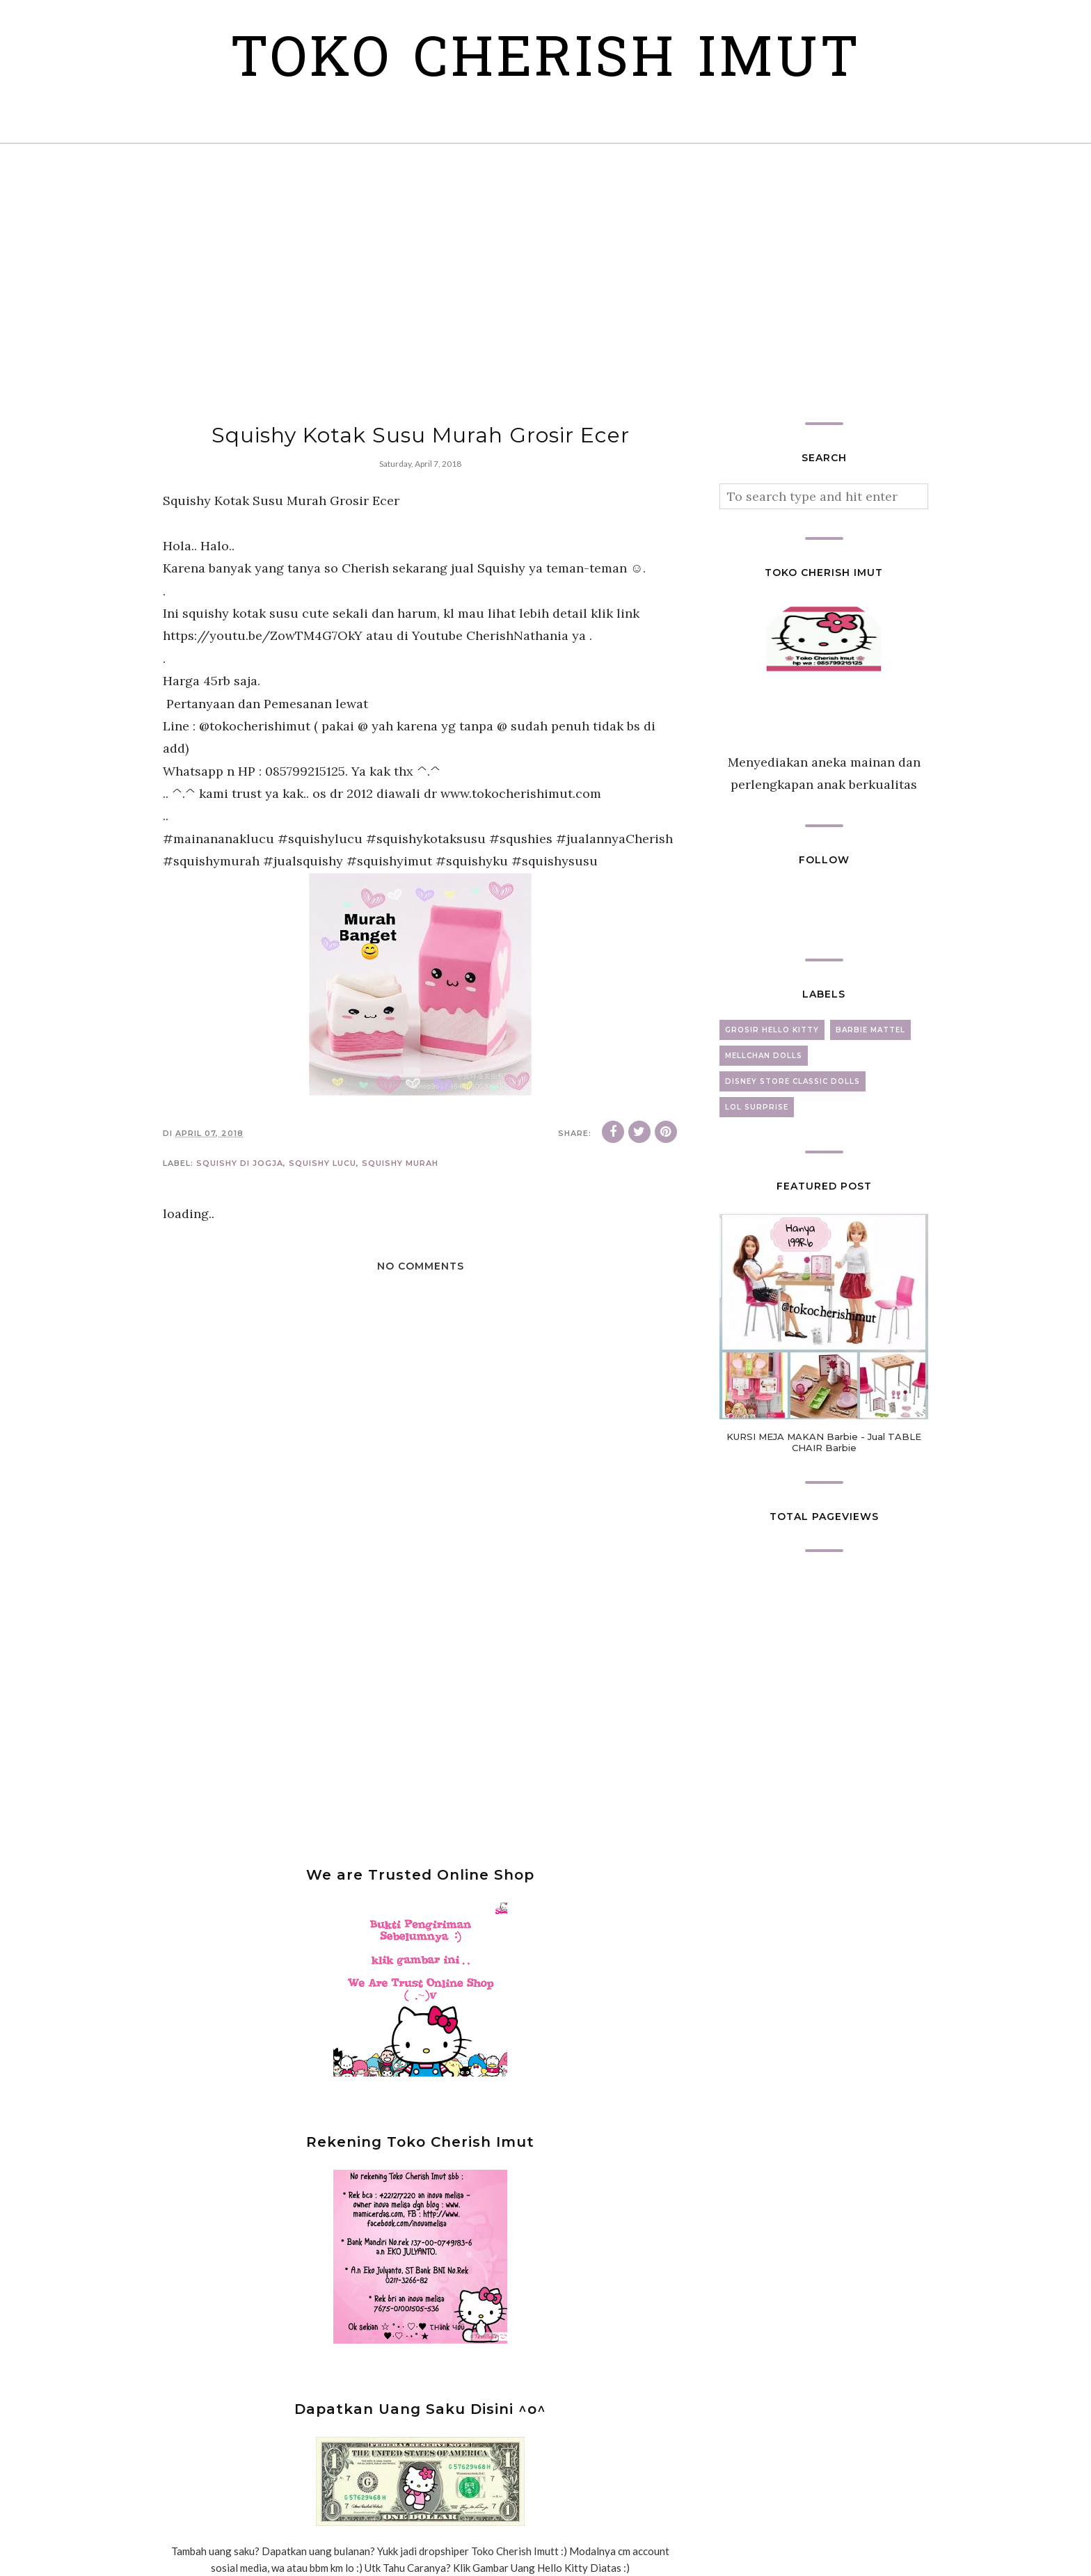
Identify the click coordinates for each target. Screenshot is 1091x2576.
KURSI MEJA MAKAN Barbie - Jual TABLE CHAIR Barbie (823, 1442)
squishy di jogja (239, 1163)
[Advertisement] (545, 283)
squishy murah (400, 1163)
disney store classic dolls (792, 1081)
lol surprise (756, 1107)
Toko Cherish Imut (545, 62)
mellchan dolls (763, 1055)
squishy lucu (322, 1163)
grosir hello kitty (772, 1029)
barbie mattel (870, 1029)
